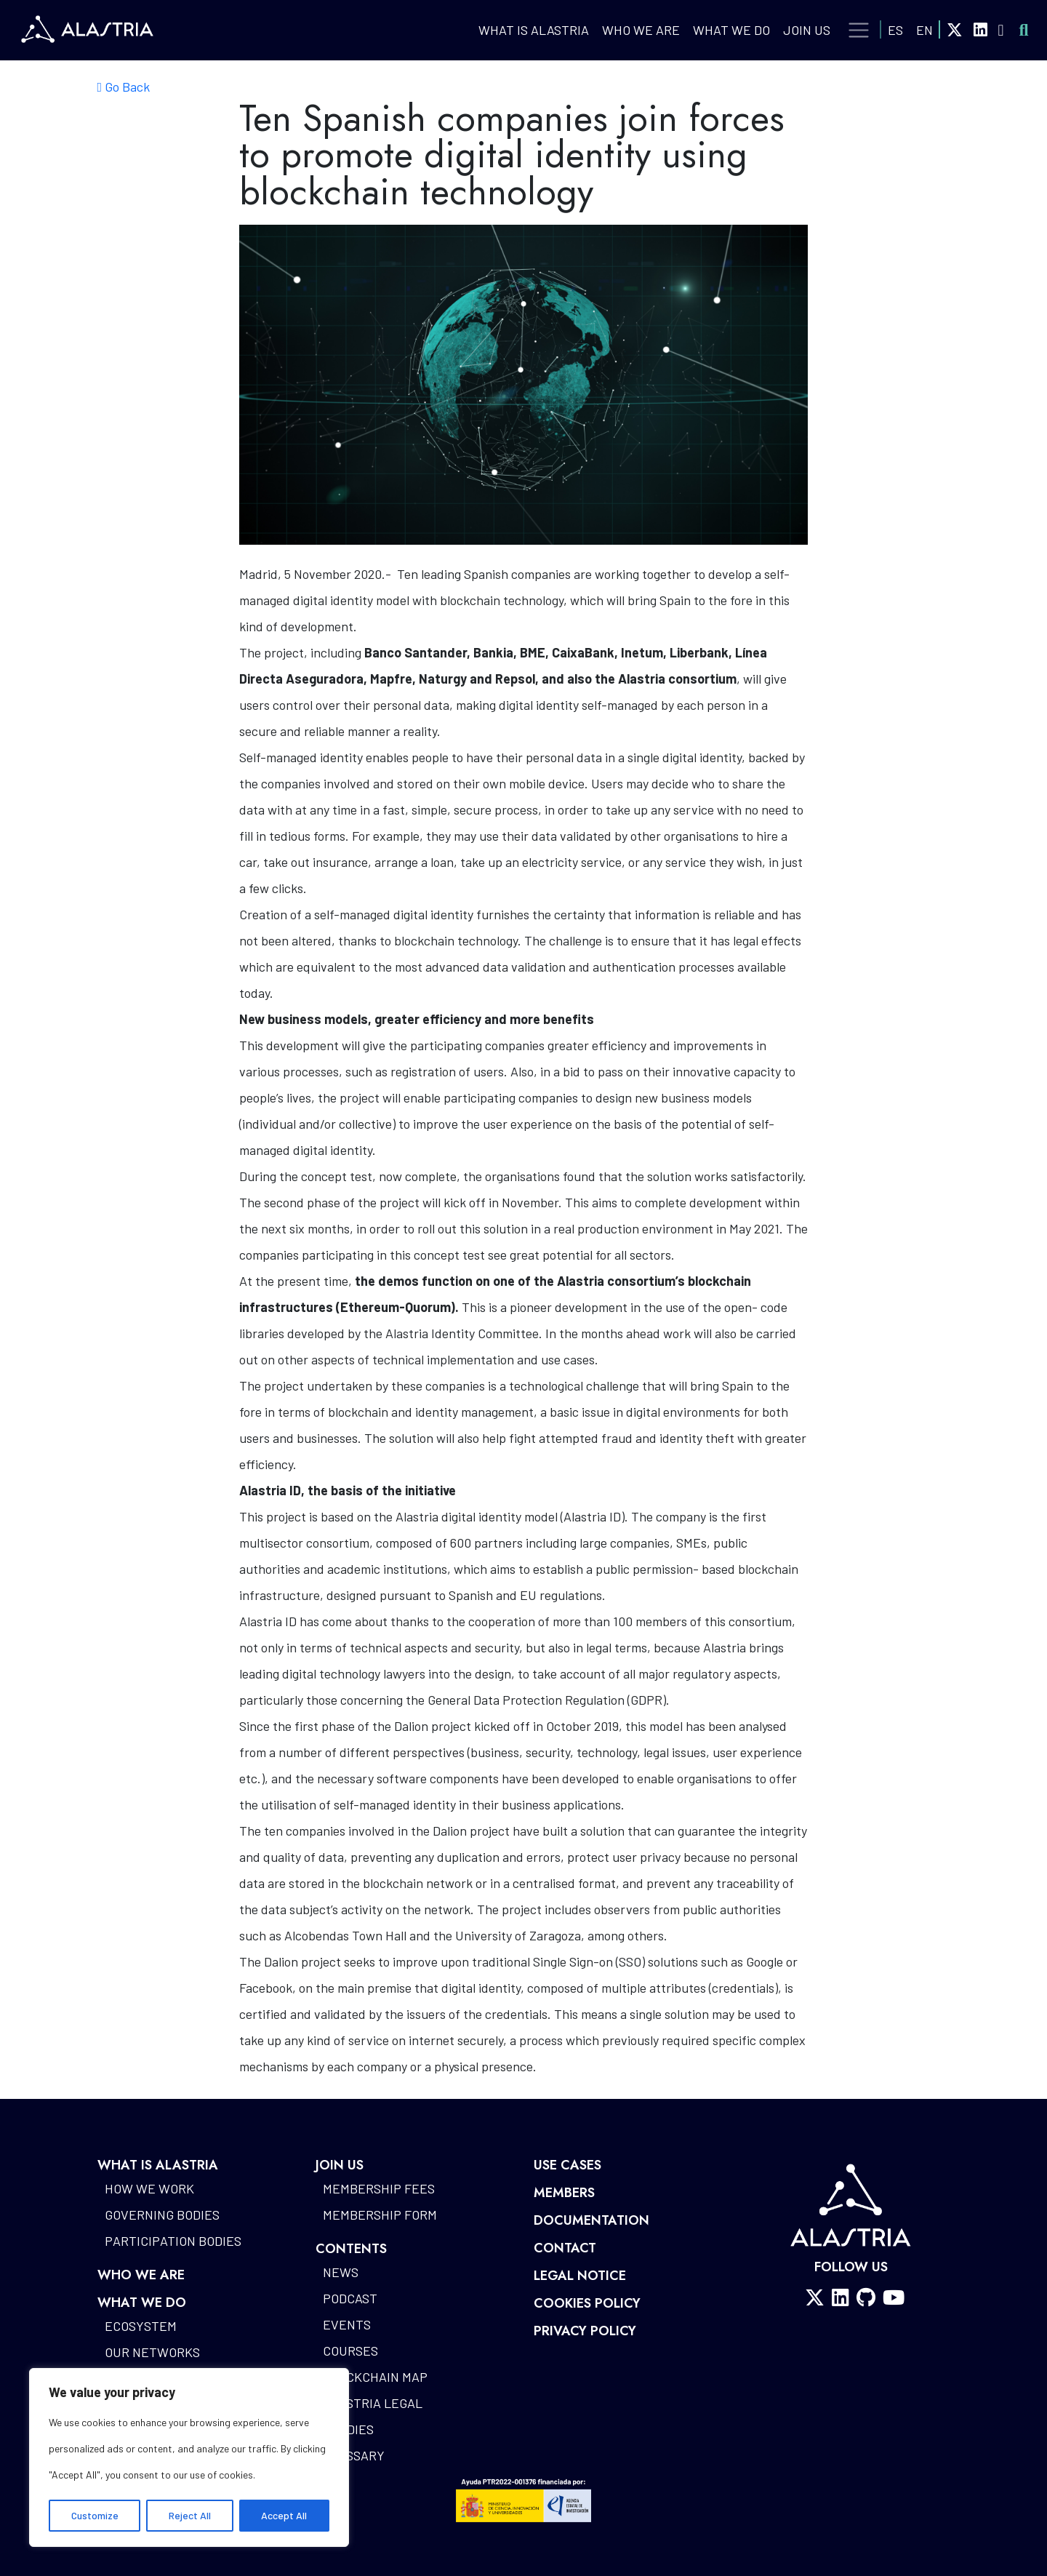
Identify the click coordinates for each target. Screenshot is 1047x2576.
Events (347, 2324)
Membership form (380, 2215)
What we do (731, 30)
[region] (189, 2457)
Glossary (354, 2455)
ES (895, 30)
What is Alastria (533, 30)
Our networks (152, 2352)
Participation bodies (173, 2241)
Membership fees (379, 2188)
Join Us (806, 30)
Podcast (350, 2298)
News (340, 2272)
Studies (348, 2429)
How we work (149, 2188)
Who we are (641, 30)
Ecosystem (141, 2326)
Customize (95, 2515)
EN (924, 30)
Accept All (284, 2515)
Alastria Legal (372, 2403)
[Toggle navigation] (859, 30)
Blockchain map (375, 2377)
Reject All (190, 2515)
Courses (350, 2351)
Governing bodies (162, 2215)
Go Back (124, 87)
